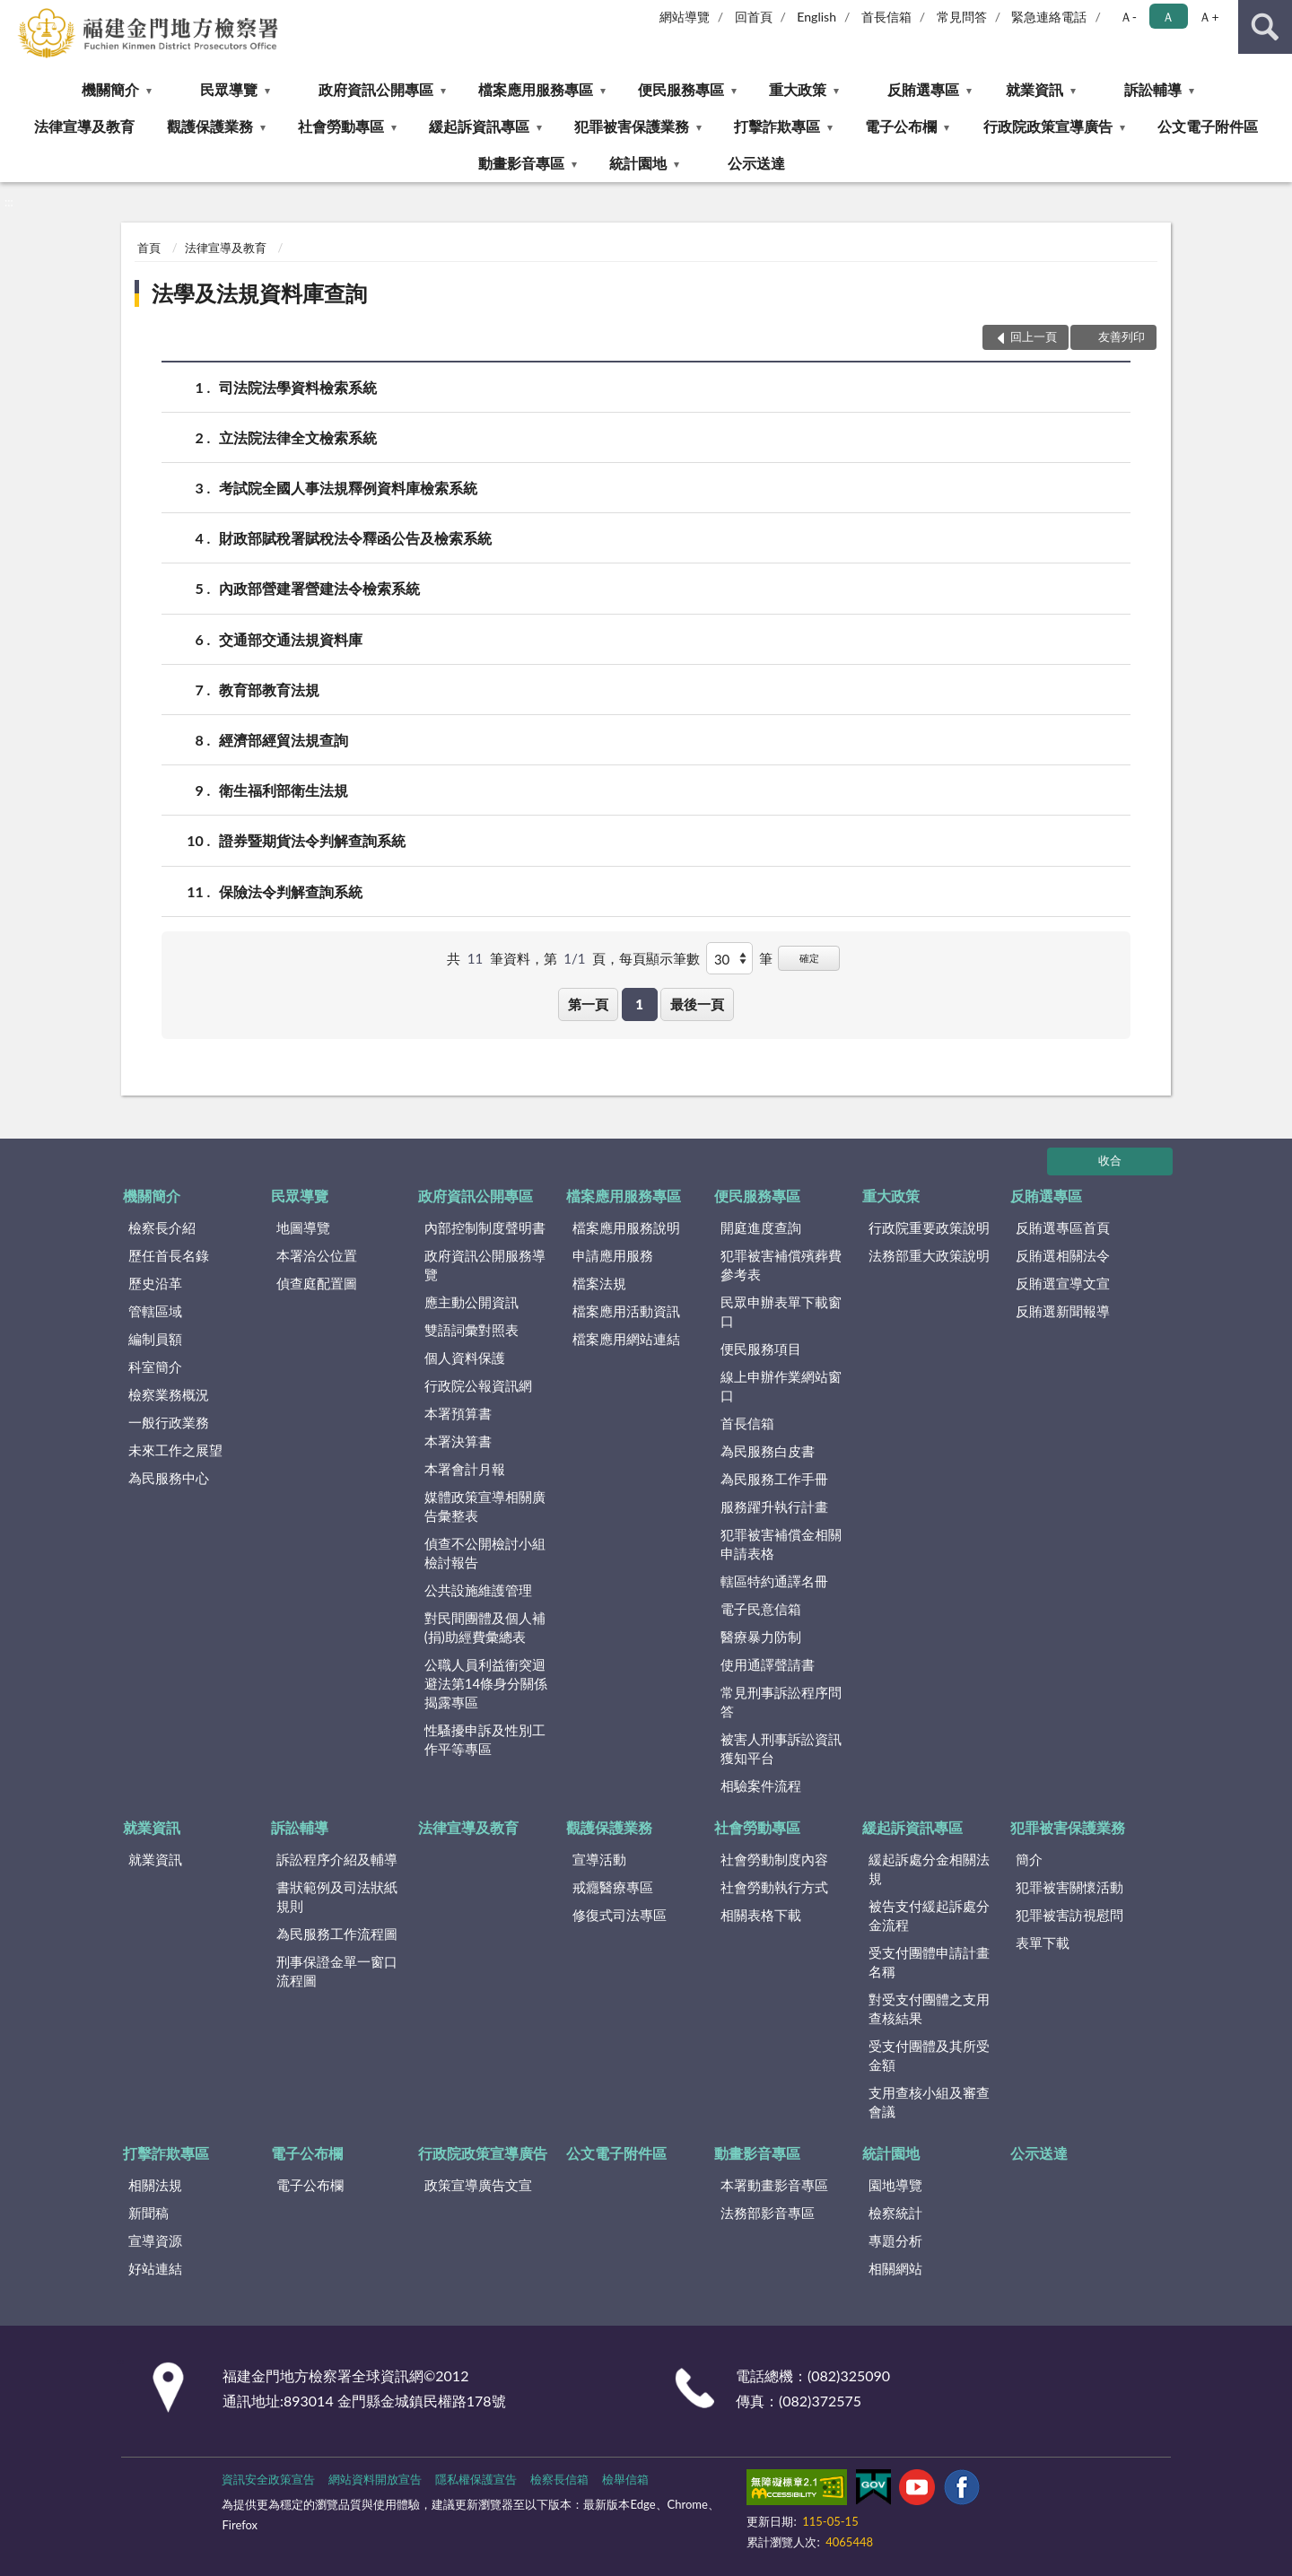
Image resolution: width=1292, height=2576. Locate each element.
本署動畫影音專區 (774, 2185)
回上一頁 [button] (1033, 336)
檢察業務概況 (168, 1394)
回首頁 (754, 16)
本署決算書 (458, 1441)
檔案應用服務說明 (626, 1227)
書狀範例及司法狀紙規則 (336, 1896)
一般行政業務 (168, 1422)
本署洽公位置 (316, 1255)
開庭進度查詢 (760, 1227)
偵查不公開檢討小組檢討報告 (485, 1552)
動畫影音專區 (521, 162)
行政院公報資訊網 (478, 1385)
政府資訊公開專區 (376, 89)
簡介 (1029, 1859)
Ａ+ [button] (1208, 16)
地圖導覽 (303, 1227)
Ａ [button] (1168, 16)
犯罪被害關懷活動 (1069, 1887)
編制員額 (155, 1339)
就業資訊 (1034, 89)
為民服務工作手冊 (774, 1479)
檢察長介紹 (162, 1227)
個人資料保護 (464, 1357)
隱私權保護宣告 (476, 2479)
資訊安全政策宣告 (268, 2479)
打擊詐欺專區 (777, 126)
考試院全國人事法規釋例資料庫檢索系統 (348, 487)
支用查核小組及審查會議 (929, 2101)
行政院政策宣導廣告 (1048, 126)
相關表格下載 (760, 1915)
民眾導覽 (229, 89)
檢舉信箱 (625, 2479)
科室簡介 (155, 1366)
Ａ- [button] (1128, 16)
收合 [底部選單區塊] (1110, 1160)
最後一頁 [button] (697, 1004)
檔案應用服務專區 (535, 89)
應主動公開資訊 (471, 1302)
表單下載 (1042, 1942)
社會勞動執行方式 (774, 1887)
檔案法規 (599, 1283)
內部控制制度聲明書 (485, 1227)
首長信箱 (886, 16)
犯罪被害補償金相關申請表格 (781, 1543)
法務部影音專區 (767, 2213)
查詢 (1265, 27)
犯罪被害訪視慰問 (1069, 1915)
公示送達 (756, 162)
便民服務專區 (681, 89)
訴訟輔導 (1153, 89)
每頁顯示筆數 (659, 958)
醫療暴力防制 (760, 1637)
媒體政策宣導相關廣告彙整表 (485, 1506)
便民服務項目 (760, 1348)
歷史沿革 (155, 1283)
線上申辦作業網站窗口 (781, 1385)
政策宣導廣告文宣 (478, 2185)
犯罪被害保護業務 (631, 126)
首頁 (149, 247)
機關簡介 (110, 89)
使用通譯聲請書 (767, 1664)
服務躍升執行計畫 (774, 1506)
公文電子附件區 (1207, 126)
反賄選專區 (923, 89)
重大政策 (797, 89)
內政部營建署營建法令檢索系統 (319, 588)
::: (14, 13)
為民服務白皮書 (767, 1451)
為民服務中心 (168, 1478)
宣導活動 (599, 1859)
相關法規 (155, 2185)
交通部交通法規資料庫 (290, 639)
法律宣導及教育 (84, 126)
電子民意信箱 (760, 1609)
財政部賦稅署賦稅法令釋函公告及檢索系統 (355, 538)
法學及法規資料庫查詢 (259, 293)
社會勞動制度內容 (774, 1859)
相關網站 (895, 2268)
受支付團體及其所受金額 (929, 2055)
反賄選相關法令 (1063, 1255)
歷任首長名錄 (168, 1255)
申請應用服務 (612, 1255)
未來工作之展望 (175, 1450)
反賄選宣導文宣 (1063, 1283)
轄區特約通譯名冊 (774, 1581)
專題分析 (895, 2240)
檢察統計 (895, 2213)
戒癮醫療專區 (612, 1887)
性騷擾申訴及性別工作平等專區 (485, 1739)
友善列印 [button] (1121, 336)
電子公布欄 (901, 126)
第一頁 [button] (588, 1004)
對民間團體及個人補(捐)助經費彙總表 (485, 1627)
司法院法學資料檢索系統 (298, 387)
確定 (809, 958)
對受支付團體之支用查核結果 (929, 2008)
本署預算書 (458, 1413)
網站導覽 (684, 16)
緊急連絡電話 (1049, 16)
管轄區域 (155, 1311)
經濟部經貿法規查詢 (283, 739)
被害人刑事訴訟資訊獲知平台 (781, 1748)
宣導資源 (155, 2240)
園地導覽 (895, 2185)
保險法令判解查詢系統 (290, 891)
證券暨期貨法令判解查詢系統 (312, 840)
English (816, 16)
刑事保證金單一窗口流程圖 (336, 1970)
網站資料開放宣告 (375, 2479)
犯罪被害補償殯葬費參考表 (781, 1264)
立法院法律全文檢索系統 (298, 437)
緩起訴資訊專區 (479, 126)
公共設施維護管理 (478, 1590)
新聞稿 (148, 2213)
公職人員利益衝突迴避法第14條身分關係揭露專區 (485, 1683)
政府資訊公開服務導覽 (485, 1264)
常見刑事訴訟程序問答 (781, 1701)
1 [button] (639, 1004)
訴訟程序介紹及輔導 (336, 1859)
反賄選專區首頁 (1063, 1227)
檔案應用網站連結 (626, 1339)
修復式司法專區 (619, 1915)
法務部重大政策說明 (929, 1255)
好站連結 (155, 2268)
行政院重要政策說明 (929, 1227)
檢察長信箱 (559, 2479)
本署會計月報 (464, 1469)
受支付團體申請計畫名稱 (929, 1961)
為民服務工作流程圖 (336, 1933)
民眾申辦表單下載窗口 (781, 1311)
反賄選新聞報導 (1063, 1311)
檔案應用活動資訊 (626, 1311)
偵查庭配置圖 (316, 1283)
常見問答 (962, 16)
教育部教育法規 (269, 689)
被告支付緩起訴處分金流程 (929, 1915)
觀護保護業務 (210, 126)
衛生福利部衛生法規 (283, 790)
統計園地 (638, 162)
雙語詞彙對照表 (471, 1330)
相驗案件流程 (760, 1785)
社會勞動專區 (341, 126)
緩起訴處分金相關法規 (929, 1868)
